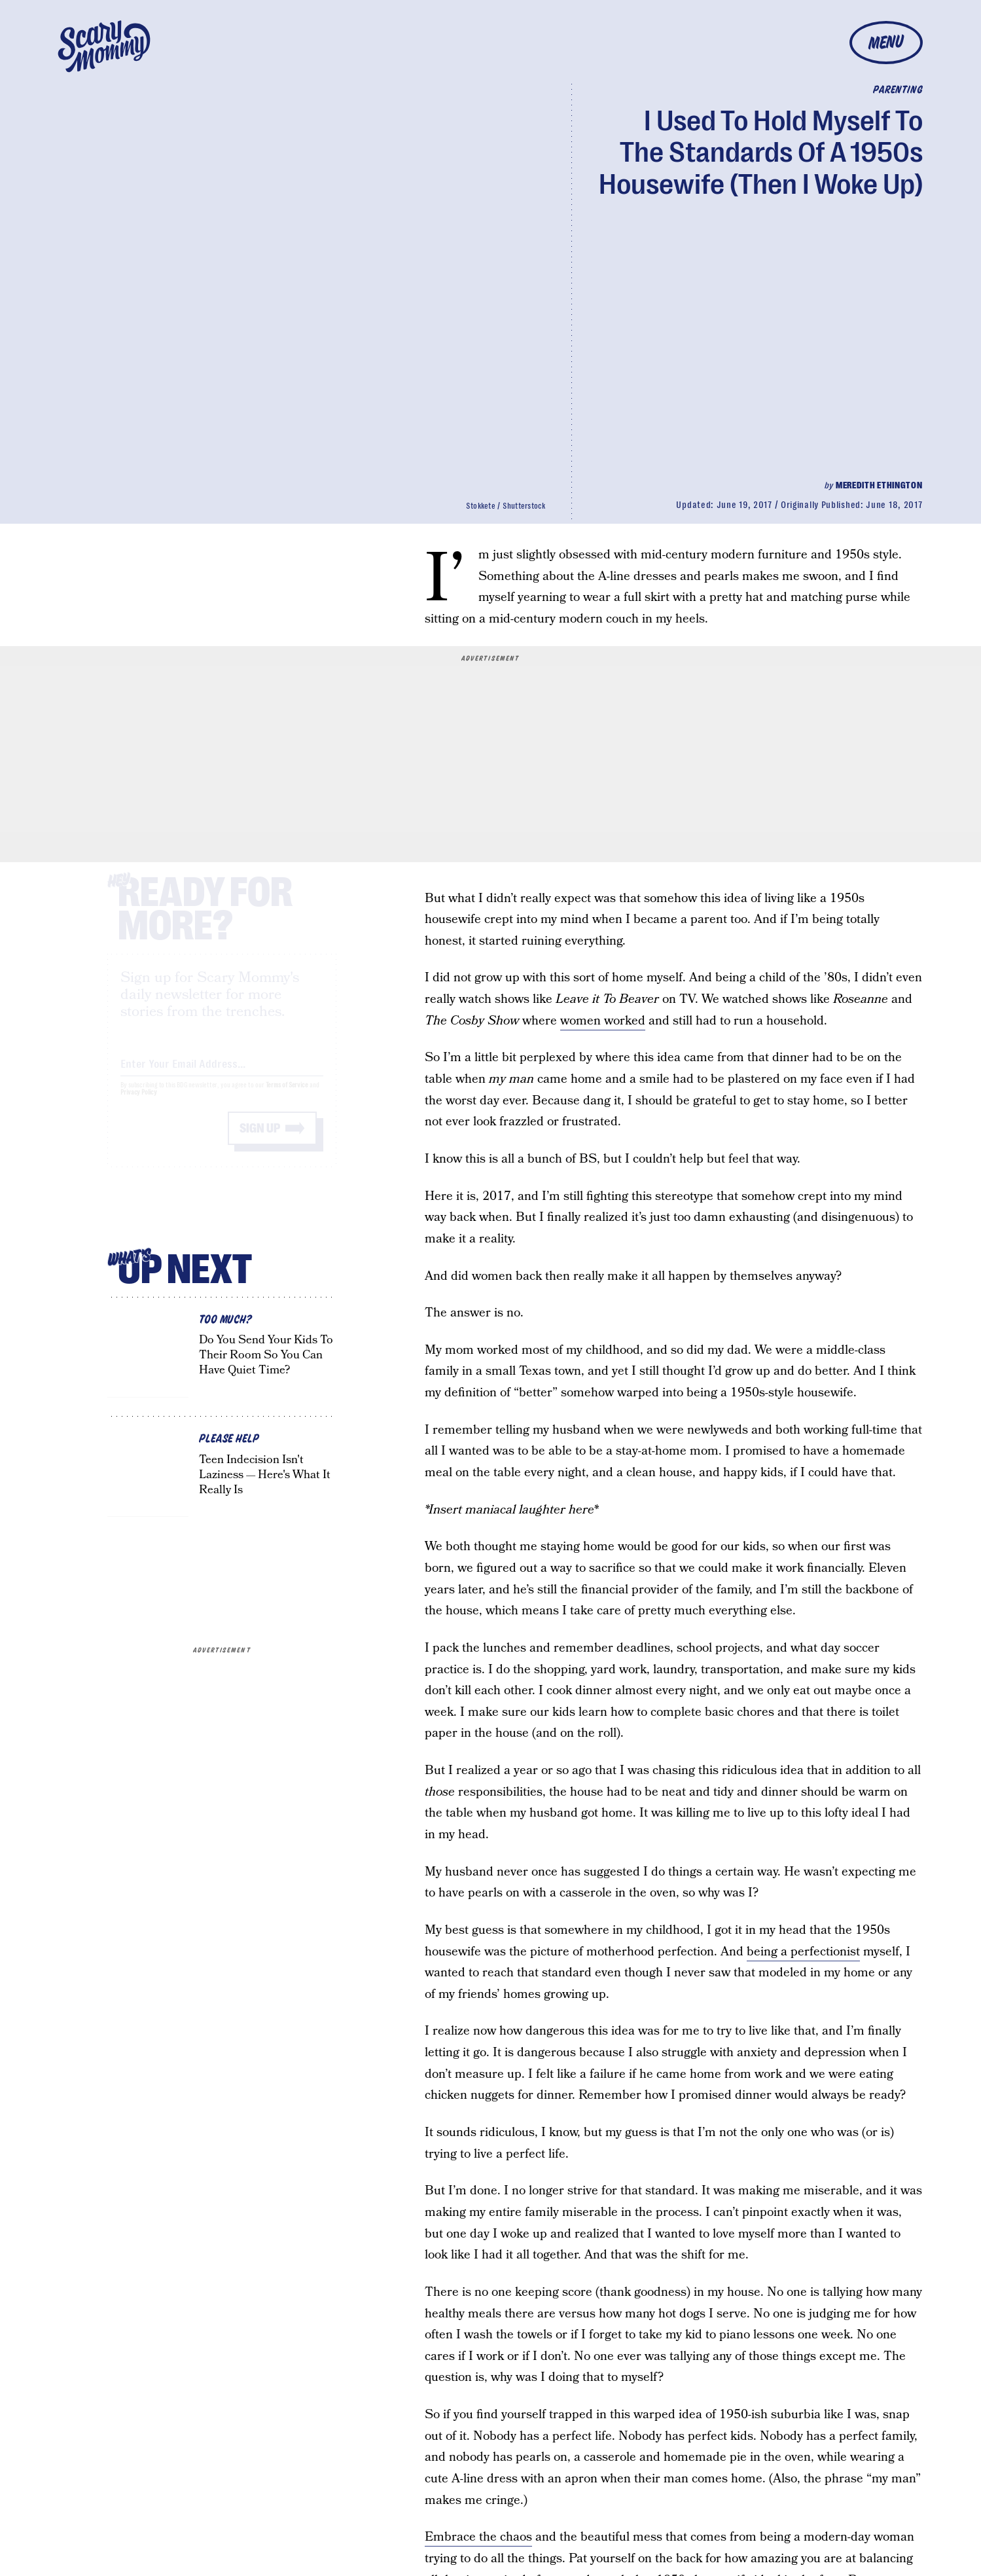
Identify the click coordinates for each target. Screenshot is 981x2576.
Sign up (260, 1140)
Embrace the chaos (478, 2537)
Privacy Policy (138, 1104)
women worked (602, 1021)
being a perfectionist (803, 1952)
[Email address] (221, 1074)
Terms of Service (287, 1097)
